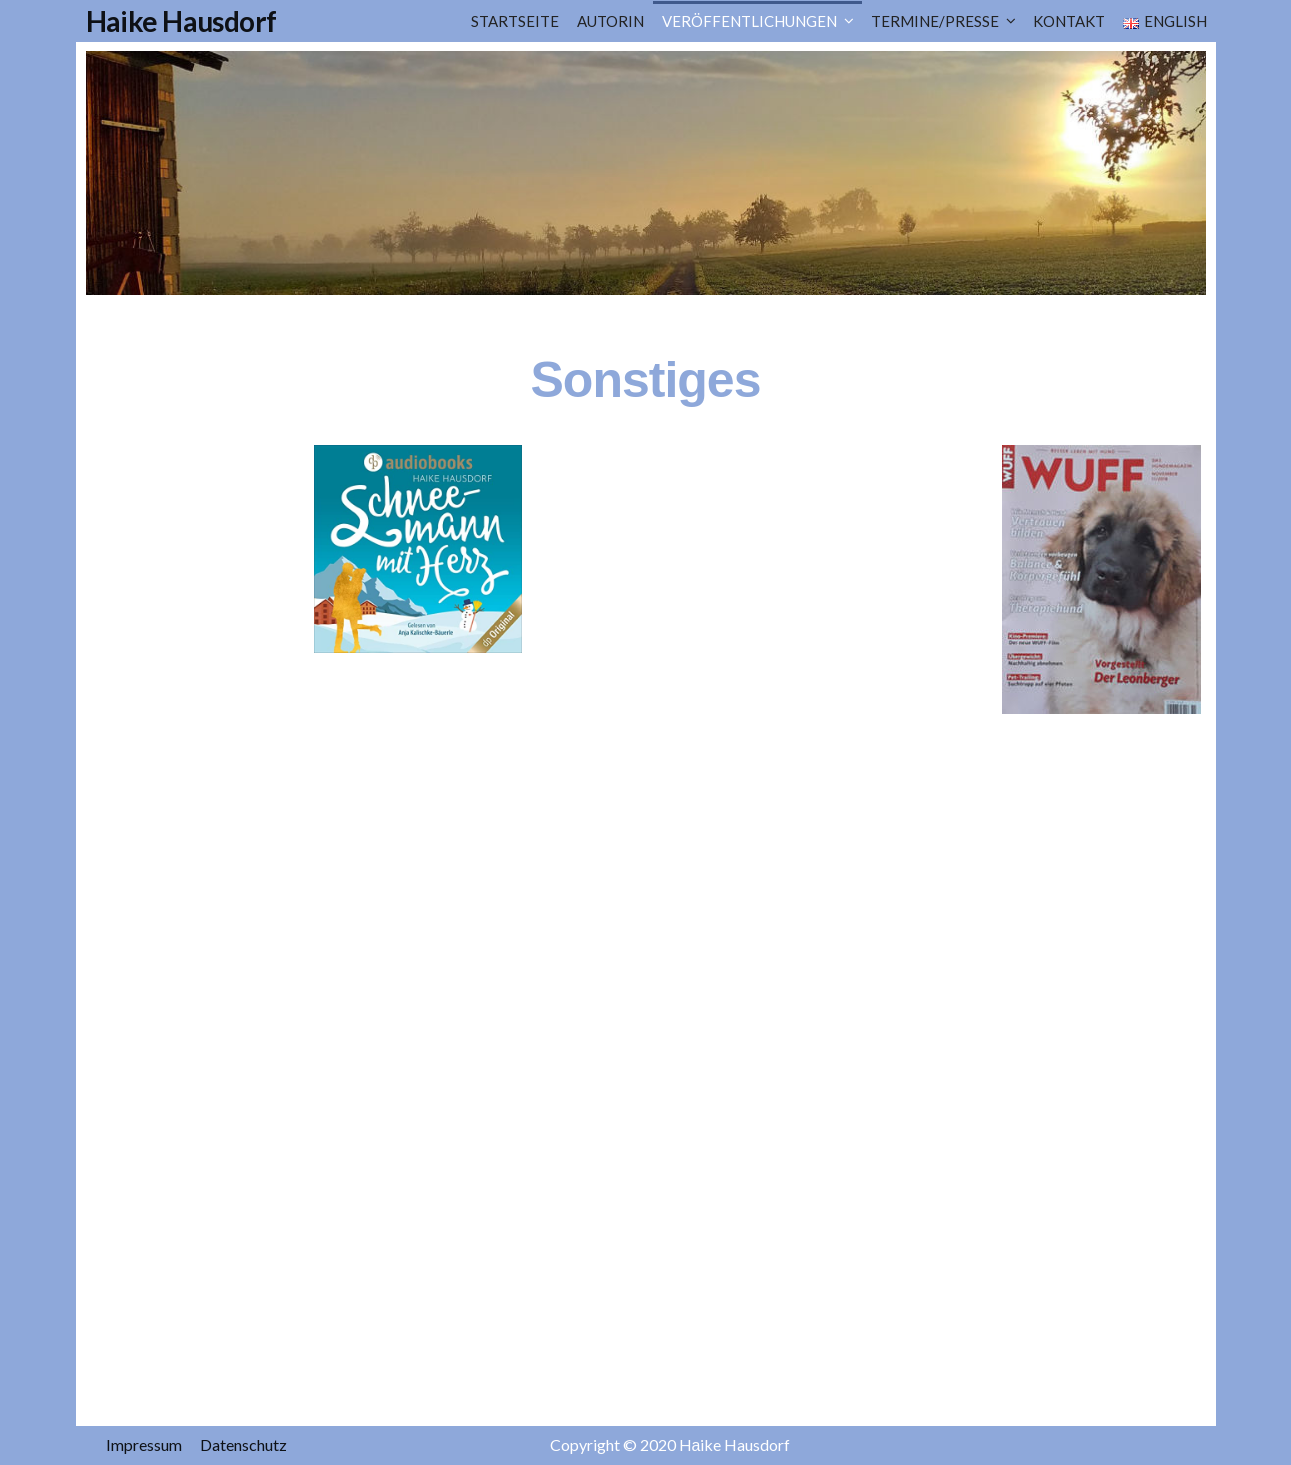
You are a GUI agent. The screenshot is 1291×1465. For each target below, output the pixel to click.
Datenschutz (243, 1444)
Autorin (610, 21)
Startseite (515, 21)
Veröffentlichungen (749, 21)
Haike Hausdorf (181, 21)
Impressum (144, 1444)
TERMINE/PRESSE (935, 21)
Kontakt (1069, 21)
